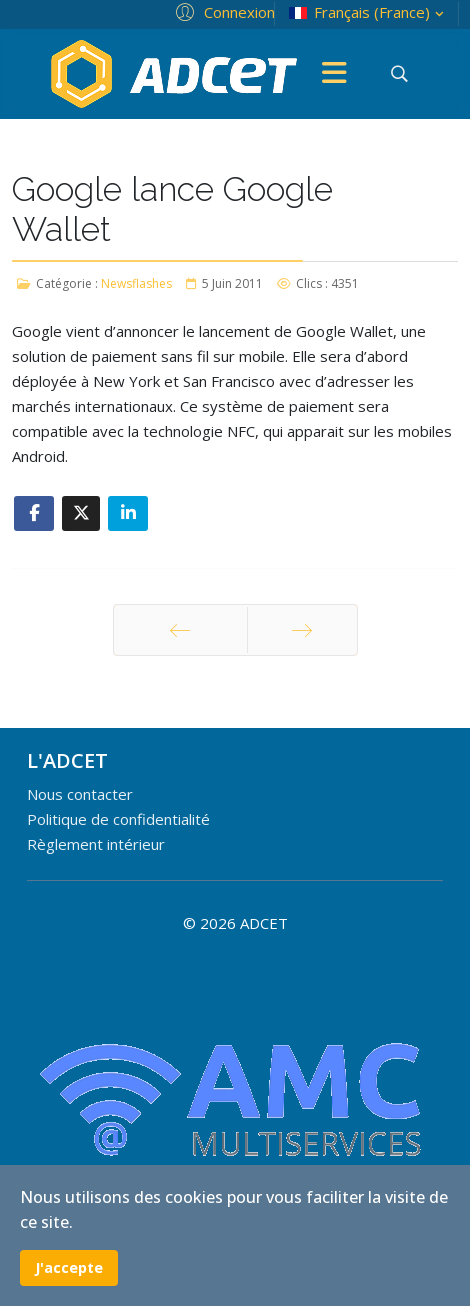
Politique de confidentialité (118, 819)
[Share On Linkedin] (128, 513)
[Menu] (335, 74)
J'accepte (69, 1267)
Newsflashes (136, 283)
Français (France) (368, 12)
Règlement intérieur (96, 844)
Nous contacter (80, 794)
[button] (222, 11)
